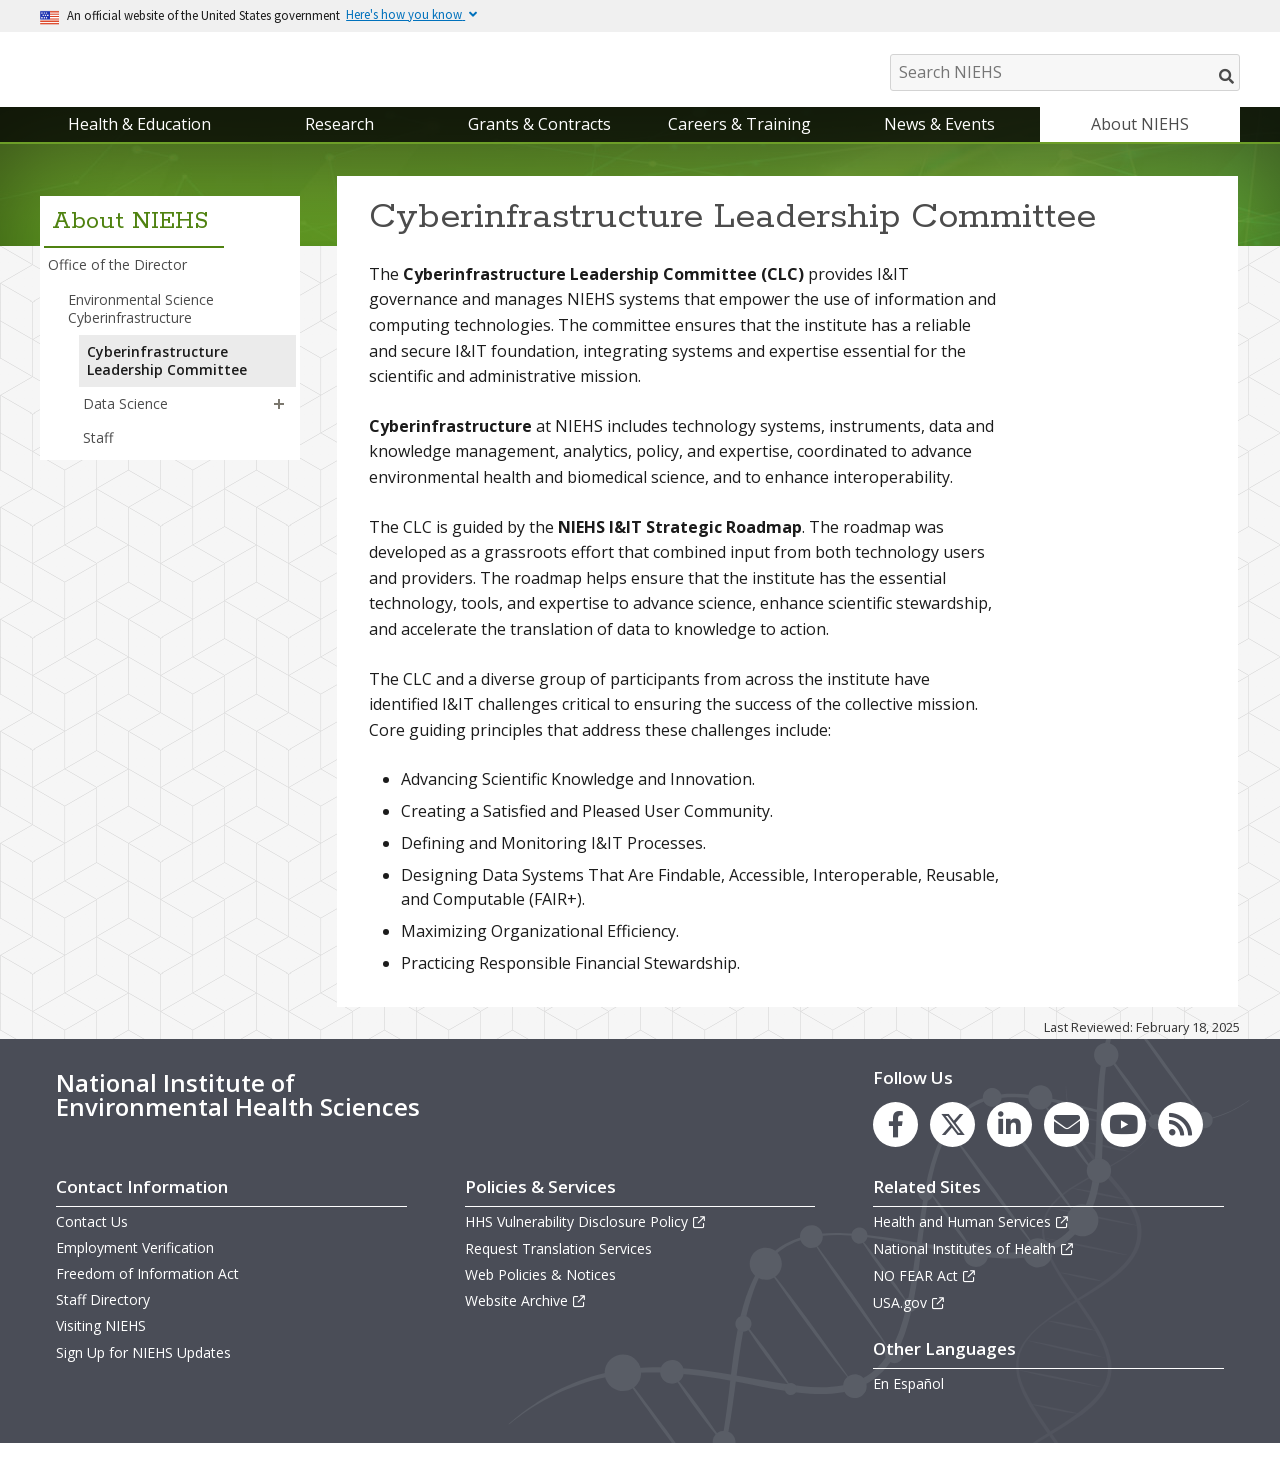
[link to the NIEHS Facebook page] (895, 1144)
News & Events (939, 144)
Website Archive (526, 1320)
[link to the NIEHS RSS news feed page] (1180, 1144)
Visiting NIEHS (101, 1346)
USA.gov (909, 1322)
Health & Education (139, 144)
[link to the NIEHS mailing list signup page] (1066, 1144)
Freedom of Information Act (147, 1293)
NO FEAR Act (925, 1295)
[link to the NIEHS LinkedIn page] (1009, 1144)
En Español (908, 1403)
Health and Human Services (971, 1241)
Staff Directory (103, 1319)
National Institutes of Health (974, 1268)
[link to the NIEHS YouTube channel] (1123, 1144)
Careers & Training (739, 144)
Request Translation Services (558, 1268)
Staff (98, 458)
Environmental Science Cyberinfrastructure (141, 328)
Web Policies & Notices (540, 1294)
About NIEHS (1140, 144)
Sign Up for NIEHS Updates (143, 1372)
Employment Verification (135, 1267)
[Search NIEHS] (1065, 72)
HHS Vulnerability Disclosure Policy (586, 1241)
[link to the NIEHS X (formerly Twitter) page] (952, 1144)
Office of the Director (117, 285)
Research (339, 144)
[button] (279, 424)
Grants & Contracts (539, 144)
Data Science (125, 423)
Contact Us (92, 1241)
